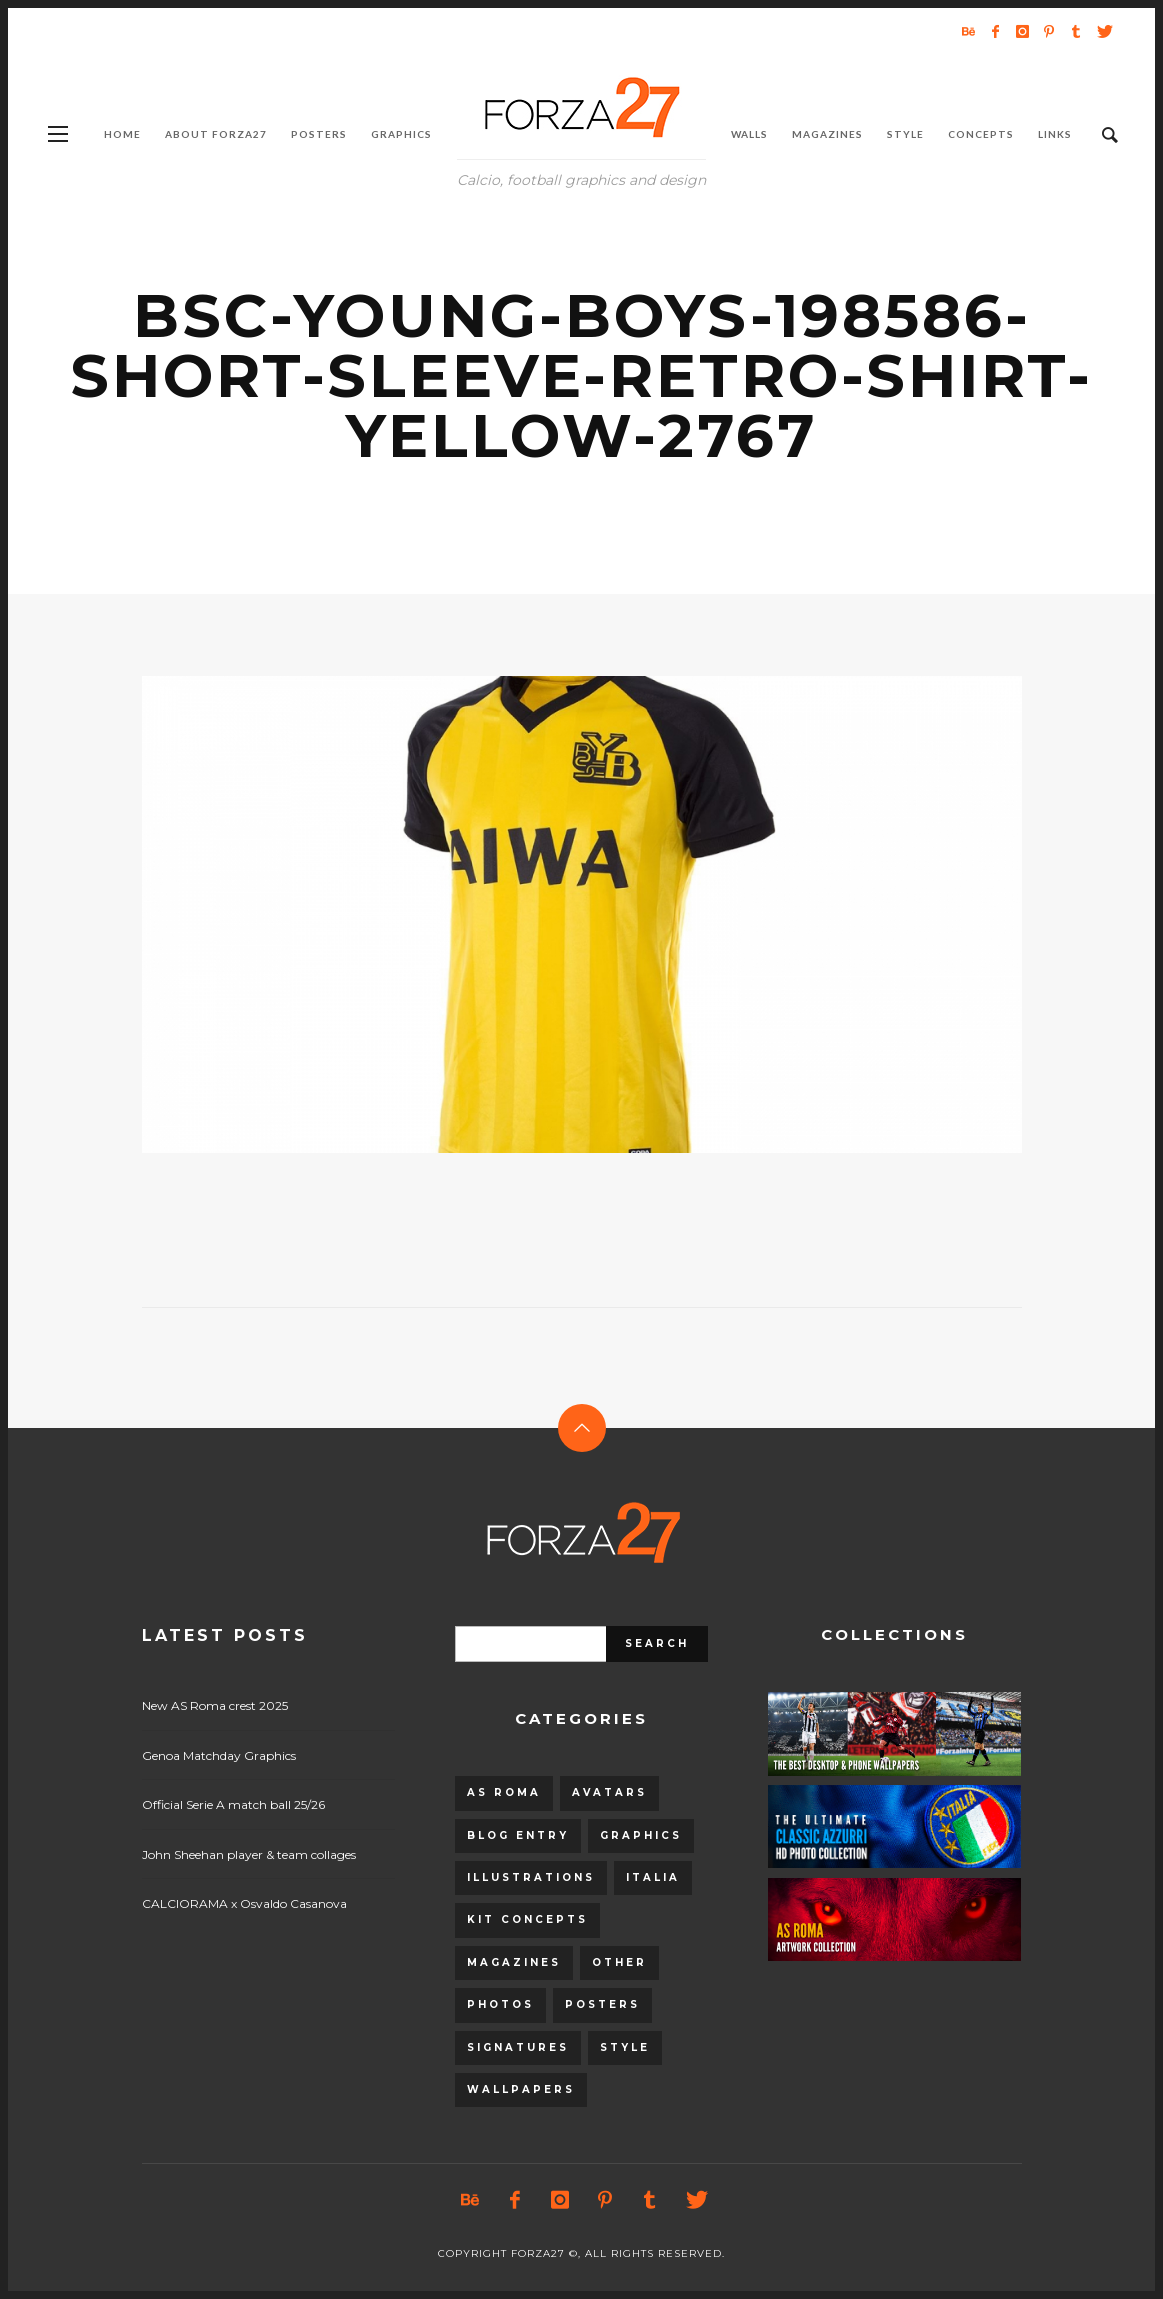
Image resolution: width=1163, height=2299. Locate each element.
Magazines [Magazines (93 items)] (514, 1962)
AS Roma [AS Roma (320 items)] (504, 1792)
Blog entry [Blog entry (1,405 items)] (518, 1835)
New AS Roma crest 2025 (215, 1705)
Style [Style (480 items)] (625, 2047)
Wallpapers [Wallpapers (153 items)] (521, 2089)
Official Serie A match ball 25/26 (233, 1804)
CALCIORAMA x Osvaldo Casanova (244, 1903)
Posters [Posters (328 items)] (602, 2004)
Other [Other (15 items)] (619, 1962)
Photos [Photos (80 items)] (500, 2004)
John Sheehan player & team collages (249, 1854)
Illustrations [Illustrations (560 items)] (531, 1877)
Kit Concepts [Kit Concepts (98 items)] (527, 1919)
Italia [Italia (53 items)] (653, 1877)
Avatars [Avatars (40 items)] (609, 1792)
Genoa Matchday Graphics (219, 1755)
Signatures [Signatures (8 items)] (518, 2047)
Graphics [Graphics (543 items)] (641, 1835)
